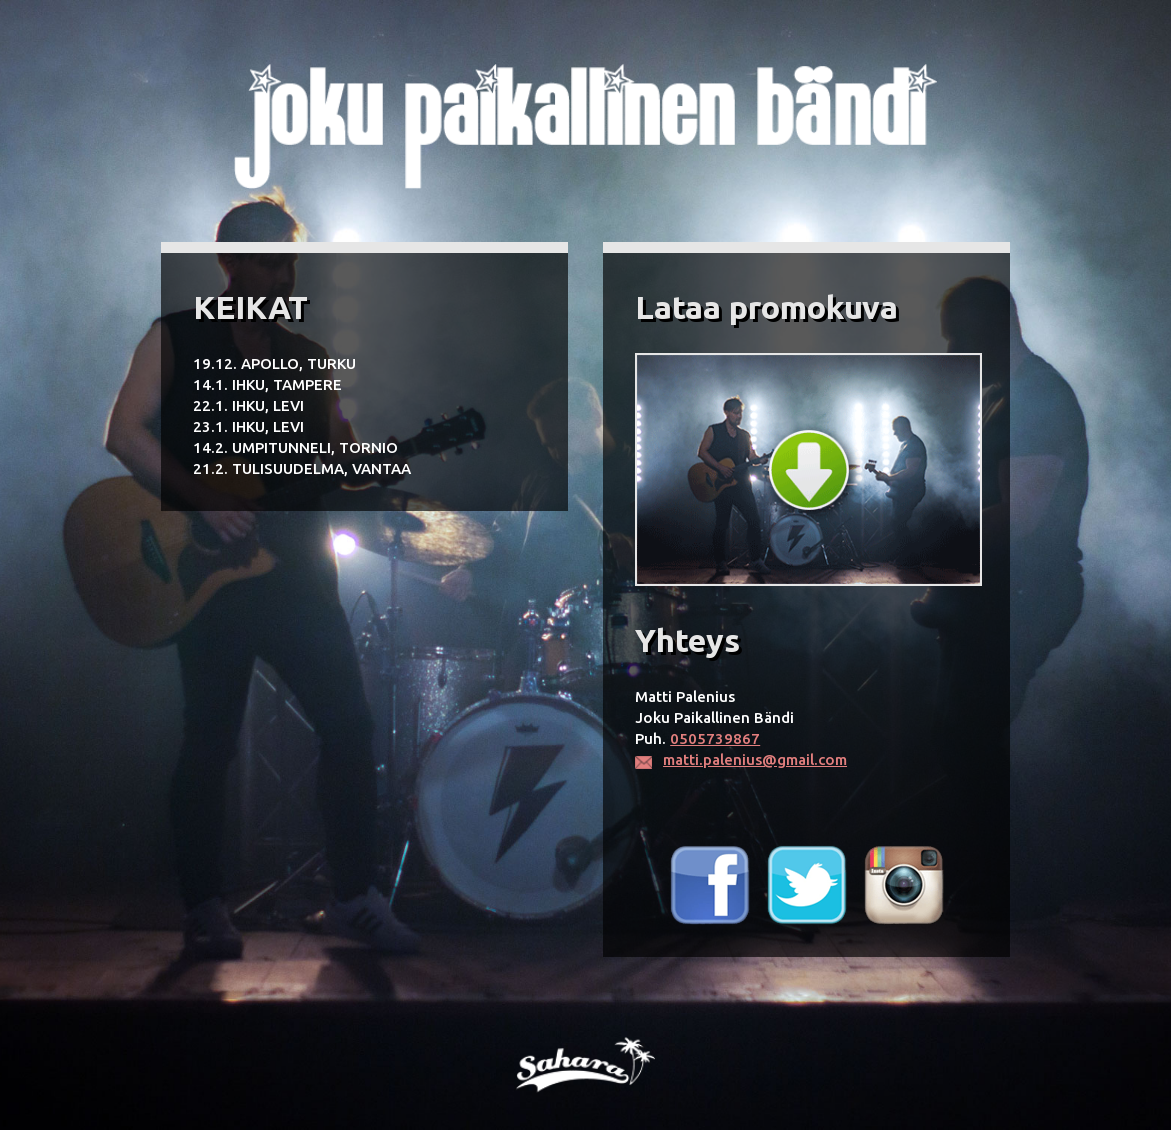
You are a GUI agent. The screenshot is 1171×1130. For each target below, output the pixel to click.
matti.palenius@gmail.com (755, 759)
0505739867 (715, 738)
